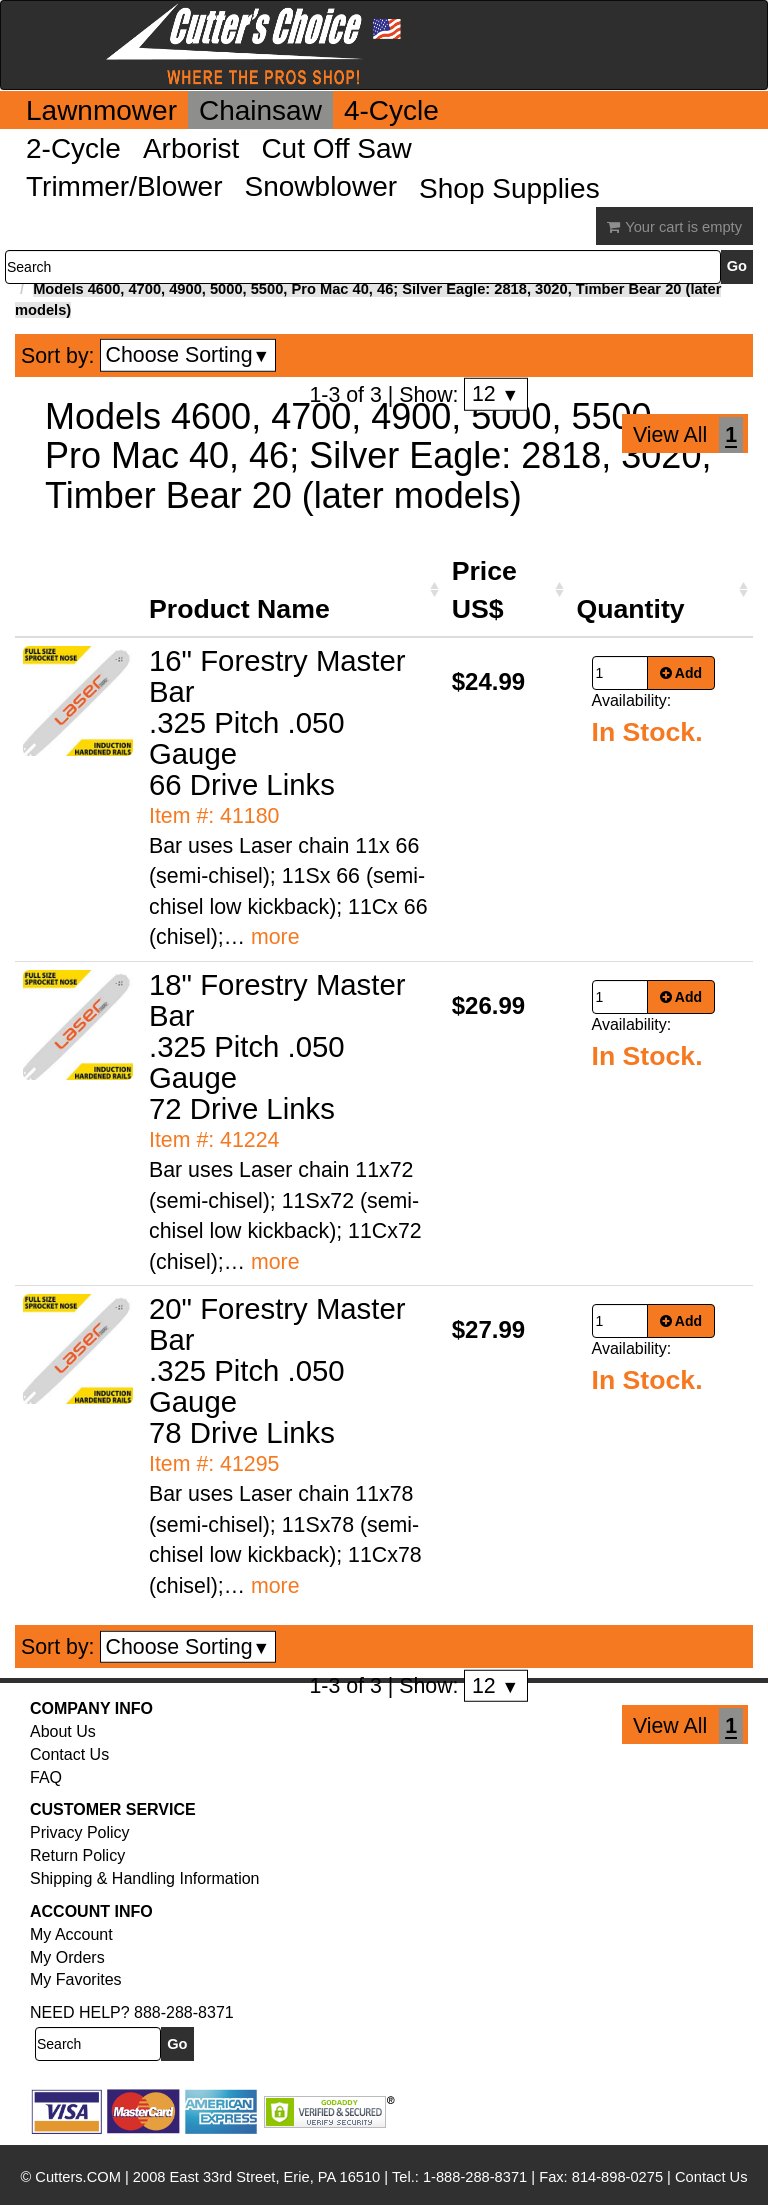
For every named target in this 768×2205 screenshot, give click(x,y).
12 (495, 394)
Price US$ (484, 590)
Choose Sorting (188, 355)
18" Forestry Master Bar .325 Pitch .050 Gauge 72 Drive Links (277, 1046)
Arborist (191, 148)
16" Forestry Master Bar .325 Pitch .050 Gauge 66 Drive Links (277, 722)
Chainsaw (260, 110)
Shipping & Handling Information (144, 1878)
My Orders (67, 1957)
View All (670, 435)
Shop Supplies (509, 188)
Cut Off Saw (336, 148)
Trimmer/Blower (124, 186)
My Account (71, 1934)
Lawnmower (101, 110)
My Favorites (76, 1979)
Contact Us (69, 1754)
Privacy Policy (80, 1832)
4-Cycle (391, 110)
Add (681, 673)
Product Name (239, 609)
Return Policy (77, 1855)
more (275, 937)
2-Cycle (73, 148)
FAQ (46, 1777)
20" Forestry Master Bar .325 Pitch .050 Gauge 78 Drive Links (277, 1370)
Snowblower (321, 186)
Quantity (631, 609)
